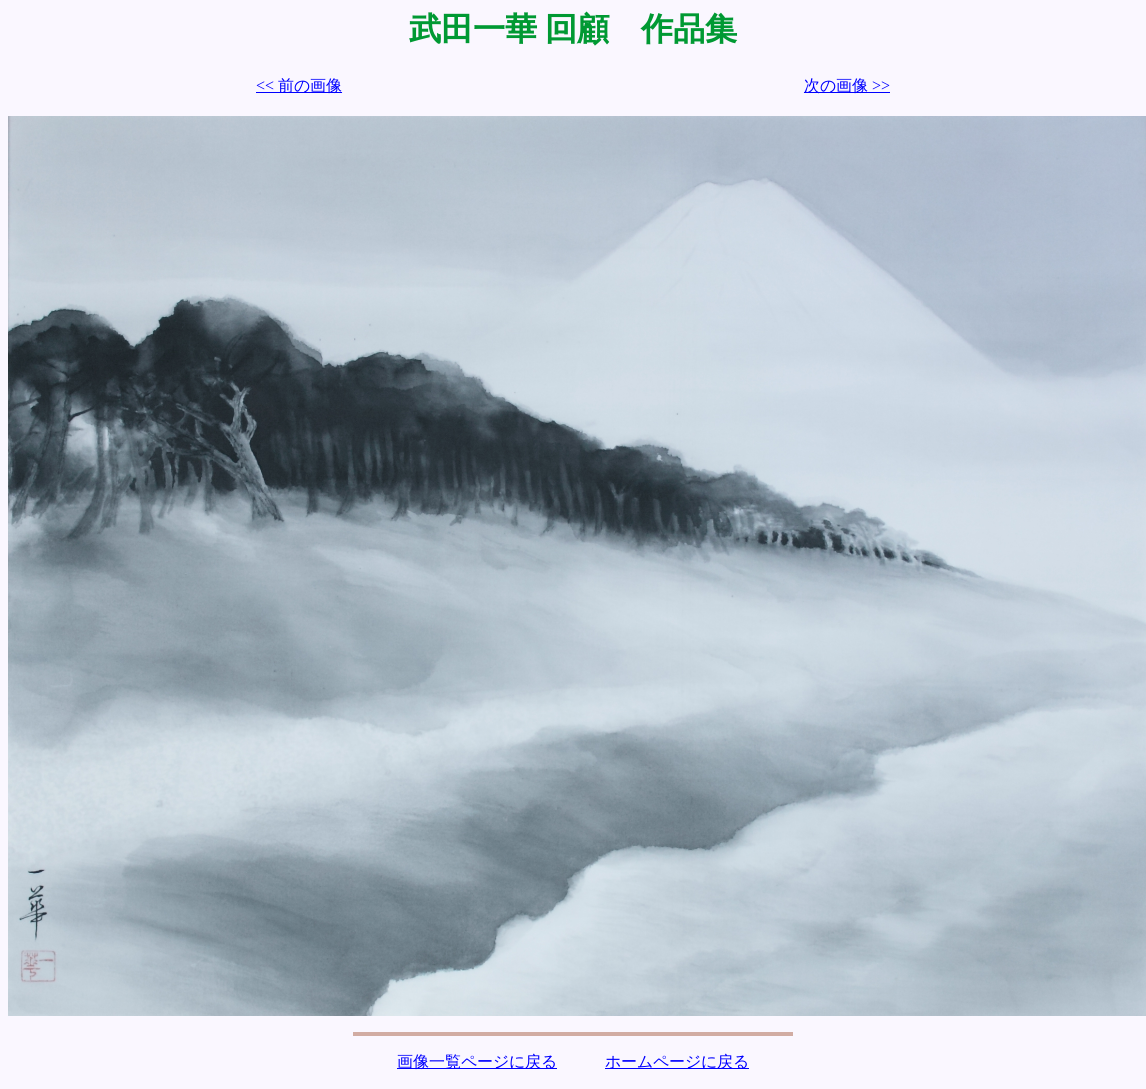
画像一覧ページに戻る (477, 1061)
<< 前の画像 (299, 85)
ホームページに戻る (677, 1061)
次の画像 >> (847, 85)
